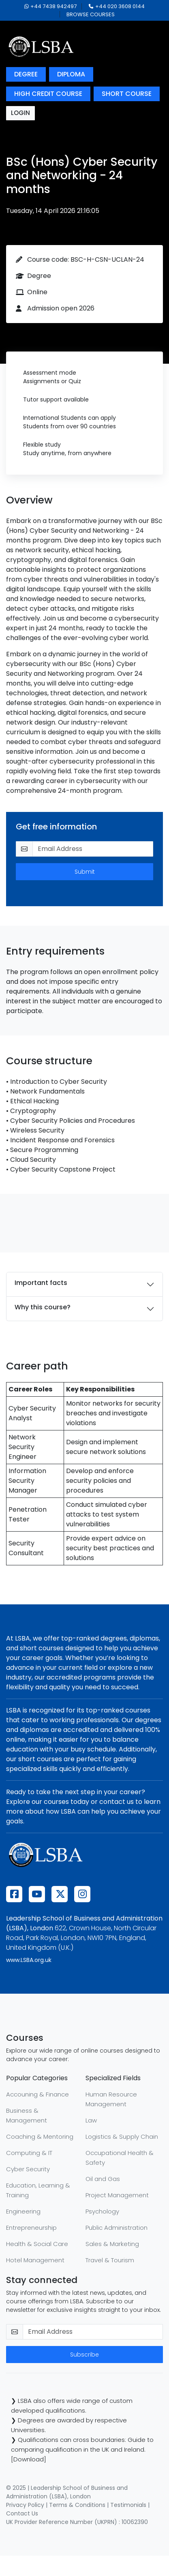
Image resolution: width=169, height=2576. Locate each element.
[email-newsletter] (93, 2331)
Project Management (117, 2195)
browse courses (90, 14)
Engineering (23, 2211)
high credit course (48, 93)
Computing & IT (29, 2152)
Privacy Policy (25, 2505)
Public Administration (117, 2227)
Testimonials (128, 2505)
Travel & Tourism (110, 2260)
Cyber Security (28, 2169)
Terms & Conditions (77, 2505)
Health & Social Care (37, 2244)
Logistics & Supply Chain (122, 2136)
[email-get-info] (92, 849)
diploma (71, 74)
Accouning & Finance (37, 2094)
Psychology (102, 2211)
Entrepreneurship (31, 2227)
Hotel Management (35, 2260)
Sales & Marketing (112, 2244)
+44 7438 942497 (50, 6)
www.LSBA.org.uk (28, 1960)
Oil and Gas (103, 2179)
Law (91, 2120)
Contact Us (22, 2513)
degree (26, 74)
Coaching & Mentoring (39, 2136)
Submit (85, 872)
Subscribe (84, 2354)
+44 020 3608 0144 (116, 6)
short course (127, 93)
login (20, 113)
